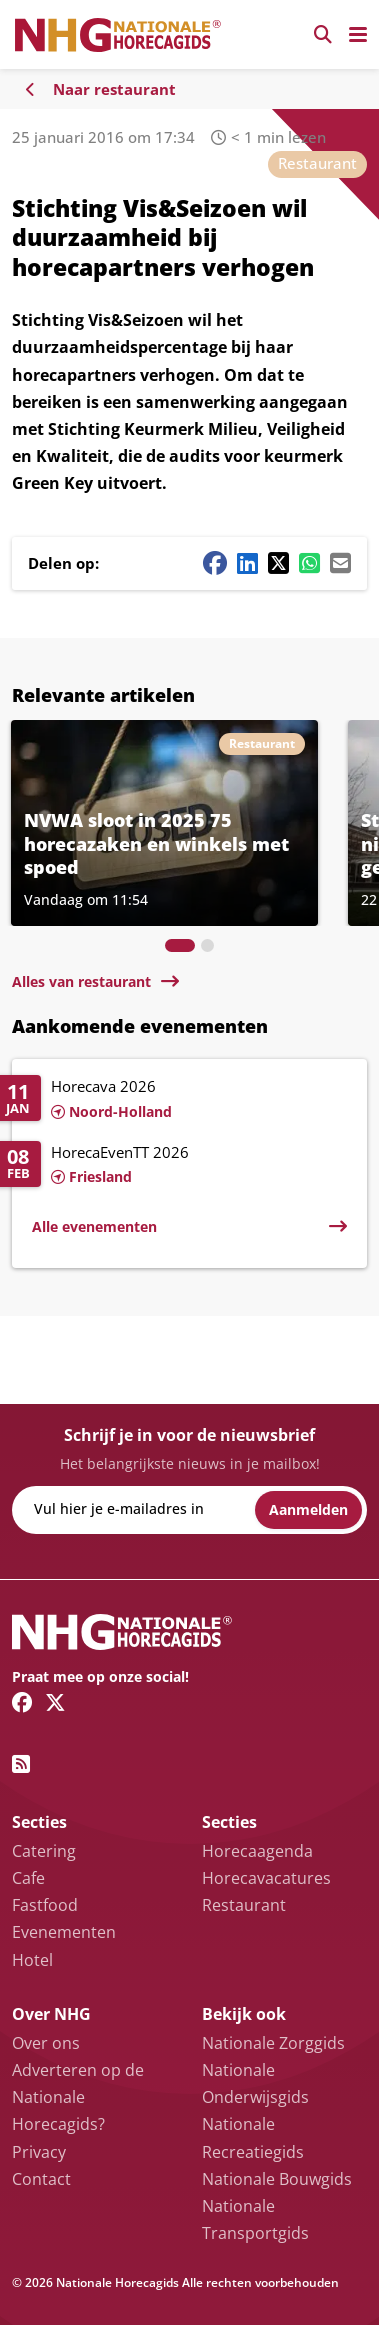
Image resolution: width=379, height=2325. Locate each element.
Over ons (46, 2043)
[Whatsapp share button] (309, 563)
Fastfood (45, 1905)
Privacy (39, 2152)
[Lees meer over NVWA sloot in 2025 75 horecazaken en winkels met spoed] (164, 823)
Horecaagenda (257, 1851)
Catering (44, 1851)
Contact (41, 2179)
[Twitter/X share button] (278, 563)
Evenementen (64, 1932)
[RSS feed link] (21, 1764)
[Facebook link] (22, 1702)
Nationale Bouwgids (277, 2179)
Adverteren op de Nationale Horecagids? (78, 2097)
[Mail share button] (340, 563)
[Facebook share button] (215, 563)
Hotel (32, 1960)
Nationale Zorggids (273, 2043)
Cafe (28, 1878)
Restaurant (317, 163)
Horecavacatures (266, 1878)
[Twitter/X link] (55, 1702)
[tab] (180, 945)
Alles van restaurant (81, 981)
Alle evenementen (94, 1226)
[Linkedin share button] (247, 563)
